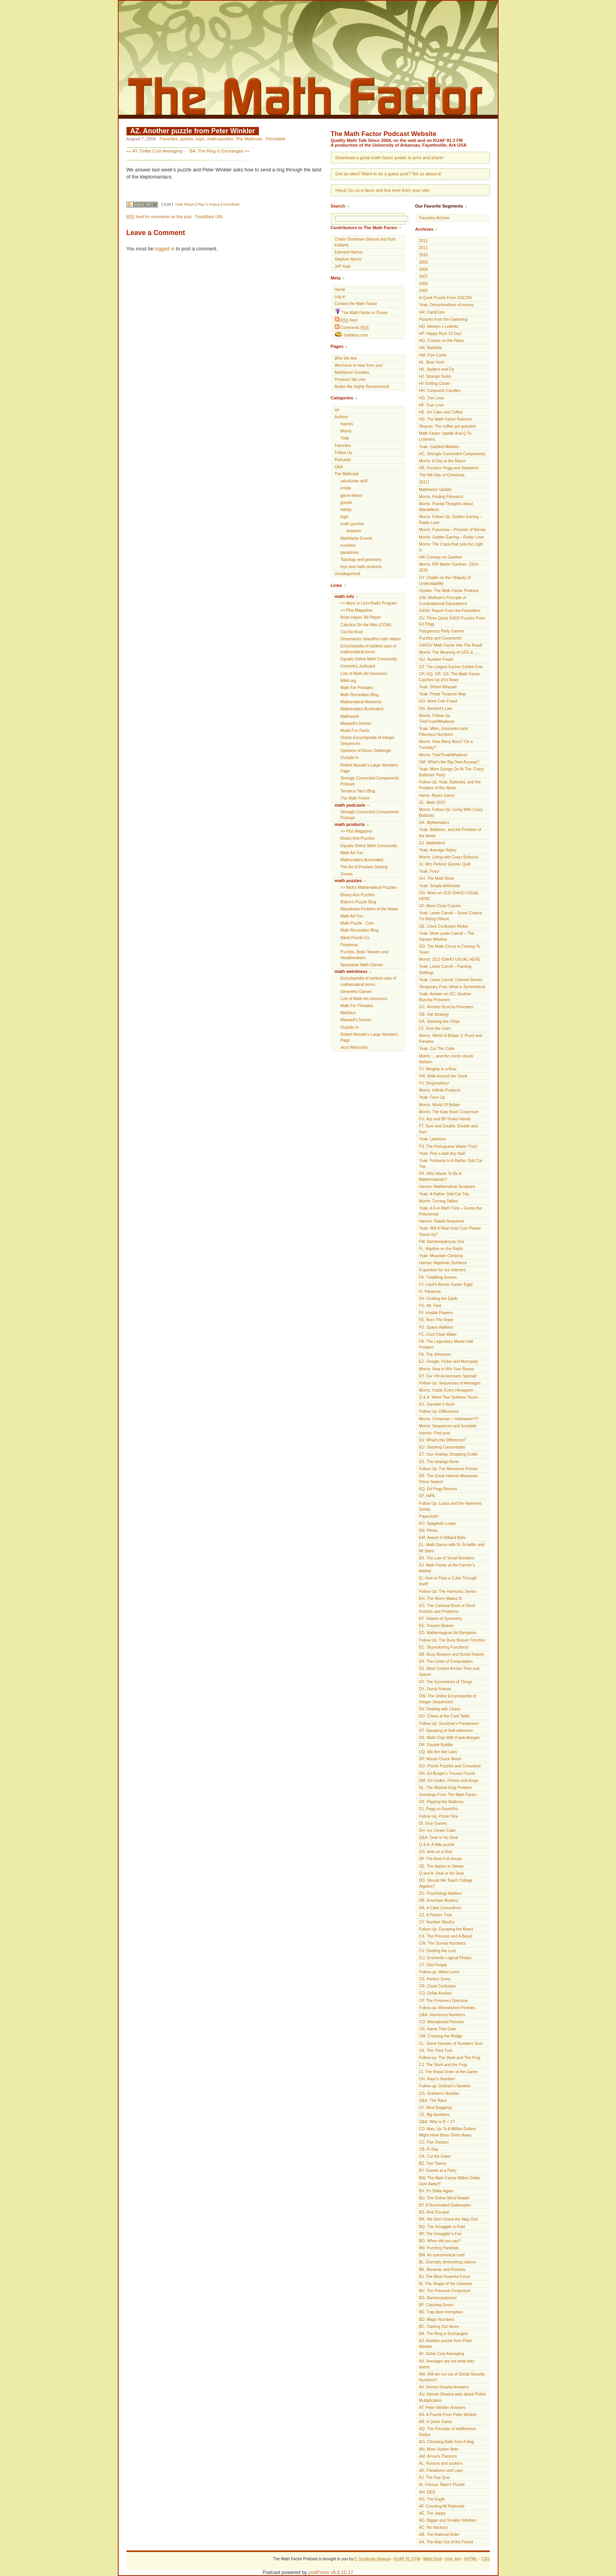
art (337, 410)
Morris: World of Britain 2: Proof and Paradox (450, 1038)
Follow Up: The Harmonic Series (447, 1591)
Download (231, 204)
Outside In (350, 758)
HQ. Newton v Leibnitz (438, 326)
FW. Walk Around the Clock (443, 1076)
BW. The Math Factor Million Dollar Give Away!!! (449, 2181)
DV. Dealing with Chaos (440, 1709)
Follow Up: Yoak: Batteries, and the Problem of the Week (450, 785)
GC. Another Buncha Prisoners (446, 1007)
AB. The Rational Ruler (439, 2534)
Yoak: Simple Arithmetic (440, 886)
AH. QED (427, 2492)
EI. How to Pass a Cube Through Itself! (448, 1581)
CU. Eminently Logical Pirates (445, 1958)
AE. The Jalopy (432, 2513)
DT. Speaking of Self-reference (446, 1730)
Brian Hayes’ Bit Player (361, 617)
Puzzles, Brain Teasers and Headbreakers (365, 955)
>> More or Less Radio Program (369, 603)
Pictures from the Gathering (443, 319)
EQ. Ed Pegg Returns (438, 1489)
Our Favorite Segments (439, 206)
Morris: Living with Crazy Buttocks (448, 857)
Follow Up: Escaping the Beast (446, 1929)
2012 (423, 241)
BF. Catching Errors (436, 2305)
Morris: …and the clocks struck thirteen (446, 1059)
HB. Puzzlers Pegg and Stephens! (449, 468)
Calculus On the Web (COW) (366, 625)
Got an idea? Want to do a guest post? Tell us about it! (388, 173)
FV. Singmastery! (434, 1083)
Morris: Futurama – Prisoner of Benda (452, 530)
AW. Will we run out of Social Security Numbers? (452, 2377)
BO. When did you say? (440, 2241)
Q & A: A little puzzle (437, 1844)
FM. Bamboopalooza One (441, 1241)
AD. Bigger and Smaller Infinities (447, 2520)
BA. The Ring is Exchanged (216, 151)
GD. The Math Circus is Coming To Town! (449, 949)
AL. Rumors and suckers (441, 2463)
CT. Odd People (433, 1965)
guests (186, 138)
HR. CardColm (432, 312)
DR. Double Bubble (436, 1745)
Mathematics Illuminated (362, 709)
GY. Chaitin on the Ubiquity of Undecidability (445, 581)
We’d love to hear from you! (359, 365)
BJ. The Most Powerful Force (444, 2276)
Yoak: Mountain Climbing (441, 1256)
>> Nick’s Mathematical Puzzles (368, 887)
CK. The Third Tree (436, 2050)
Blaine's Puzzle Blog (358, 902)
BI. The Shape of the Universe (445, 2284)
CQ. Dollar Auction (435, 1993)
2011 (423, 248)
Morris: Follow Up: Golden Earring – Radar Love (450, 520)
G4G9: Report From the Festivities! (450, 611)
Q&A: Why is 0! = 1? (437, 2122)
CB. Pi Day (428, 2149)
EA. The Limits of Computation (446, 1661)
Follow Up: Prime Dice (438, 1816)
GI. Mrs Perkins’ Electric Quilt (445, 864)
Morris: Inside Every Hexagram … (448, 1390)
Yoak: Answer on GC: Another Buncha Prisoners (445, 997)
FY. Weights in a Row (438, 1069)
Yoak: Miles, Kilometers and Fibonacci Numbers (443, 731)
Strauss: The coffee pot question (447, 426)
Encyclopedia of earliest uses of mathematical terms (368, 649)
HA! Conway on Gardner (440, 557)
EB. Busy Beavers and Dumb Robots (451, 1654)
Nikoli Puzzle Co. (355, 938)
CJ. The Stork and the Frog (443, 2065)
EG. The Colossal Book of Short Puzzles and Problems (447, 1608)
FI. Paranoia (430, 1291)
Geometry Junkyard (358, 666)
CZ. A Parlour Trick (435, 1915)
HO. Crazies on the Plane (441, 340)
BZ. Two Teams (432, 2163)
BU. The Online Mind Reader (444, 2198)
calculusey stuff (354, 481)
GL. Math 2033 (432, 802)
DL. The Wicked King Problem (445, 1787)
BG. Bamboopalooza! (438, 2298)
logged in (165, 249)
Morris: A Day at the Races (442, 461)
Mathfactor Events (356, 538)
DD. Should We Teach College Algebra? (446, 1883)
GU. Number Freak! (436, 659)
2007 (423, 276)
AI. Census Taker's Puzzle (442, 2484)
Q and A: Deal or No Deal (441, 1873)
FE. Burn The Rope (436, 1320)
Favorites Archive (434, 218)
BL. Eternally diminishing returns (447, 2262)
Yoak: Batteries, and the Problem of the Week (450, 832)
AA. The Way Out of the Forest (446, 2542)
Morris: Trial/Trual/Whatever (443, 755)
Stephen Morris (348, 259)
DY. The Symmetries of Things (446, 1682)
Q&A (339, 467)
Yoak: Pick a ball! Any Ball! (442, 1153)
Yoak (345, 438)
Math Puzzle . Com (357, 923)
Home (340, 289)
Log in (340, 296)
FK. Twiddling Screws (438, 1277)
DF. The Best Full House (440, 1859)
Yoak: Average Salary (438, 850)
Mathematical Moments (361, 702)
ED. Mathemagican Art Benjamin (448, 1633)
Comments (352, 327)
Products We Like (350, 379)
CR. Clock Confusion (437, 1986)
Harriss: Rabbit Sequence (441, 1221)
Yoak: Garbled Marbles (439, 447)
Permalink (276, 138)
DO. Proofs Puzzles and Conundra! (450, 1766)
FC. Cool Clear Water (438, 1334)
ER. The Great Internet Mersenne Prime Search (448, 1479)
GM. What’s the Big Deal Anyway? (449, 762)
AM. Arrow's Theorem (438, 2456)
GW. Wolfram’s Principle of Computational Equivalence (443, 601)
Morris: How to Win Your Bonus (446, 1369)
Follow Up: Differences (439, 1411)
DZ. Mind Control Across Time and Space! (449, 1671)
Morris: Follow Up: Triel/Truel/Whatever (437, 718)
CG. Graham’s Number (439, 2093)
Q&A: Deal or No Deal (438, 1837)
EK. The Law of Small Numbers (447, 1558)
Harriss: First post (434, 1433)
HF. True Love (431, 405)
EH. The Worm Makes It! (440, 1598)
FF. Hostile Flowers (436, 1313)
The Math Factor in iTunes (361, 311)
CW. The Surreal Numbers (442, 1943)
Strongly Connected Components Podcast (370, 781)
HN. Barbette (430, 348)
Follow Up (343, 452)
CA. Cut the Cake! (435, 2156)
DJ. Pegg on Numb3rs (438, 1809)
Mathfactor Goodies (352, 372)
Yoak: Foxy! (429, 871)
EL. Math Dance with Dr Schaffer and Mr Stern (451, 1548)
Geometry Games (356, 991)
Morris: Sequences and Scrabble (448, 1426)
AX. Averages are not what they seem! (447, 2364)
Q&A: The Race (433, 2100)
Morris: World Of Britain (439, 1105)
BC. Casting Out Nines (439, 2326)
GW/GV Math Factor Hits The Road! (450, 645)
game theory (352, 495)
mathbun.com (351, 334)
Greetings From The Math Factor (448, 1795)
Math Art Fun (352, 853)
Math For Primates (357, 688)
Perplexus (349, 945)
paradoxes (350, 552)
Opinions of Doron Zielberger (366, 750)
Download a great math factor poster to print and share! (390, 157)
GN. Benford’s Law (436, 708)
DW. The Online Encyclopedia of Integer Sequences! (447, 1699)
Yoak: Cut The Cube (437, 1048)
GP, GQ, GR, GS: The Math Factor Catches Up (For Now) (449, 677)
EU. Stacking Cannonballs (442, 1447)
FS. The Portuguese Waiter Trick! (448, 1146)
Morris (346, 431)
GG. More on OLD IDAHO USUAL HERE (449, 896)
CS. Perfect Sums (435, 1979)
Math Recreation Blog (360, 695)
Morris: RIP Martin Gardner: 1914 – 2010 (450, 567)
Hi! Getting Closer (435, 383)
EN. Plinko (428, 1530)
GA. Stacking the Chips (439, 1021)
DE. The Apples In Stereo (441, 1866)
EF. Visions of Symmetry (440, 1618)
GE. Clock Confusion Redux (444, 926)
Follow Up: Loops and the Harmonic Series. (450, 1506)
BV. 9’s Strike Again (436, 2191)
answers (353, 531)
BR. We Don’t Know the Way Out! (448, 2219)
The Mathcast (248, 138)
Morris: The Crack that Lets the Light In (451, 547)
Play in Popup (208, 204)
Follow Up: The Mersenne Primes (448, 1469)
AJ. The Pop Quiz (434, 2477)
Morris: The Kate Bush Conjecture (449, 1112)
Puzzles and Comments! (440, 638)
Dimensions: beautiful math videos (371, 639)
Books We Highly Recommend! (362, 386)
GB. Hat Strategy (434, 1014)
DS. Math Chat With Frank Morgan (449, 1738)
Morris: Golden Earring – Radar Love (451, 537)
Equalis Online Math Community (369, 659)
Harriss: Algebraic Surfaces (443, 1263)
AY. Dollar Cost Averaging (157, 151)
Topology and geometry (361, 559)
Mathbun (348, 1013)
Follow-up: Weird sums (439, 1972)
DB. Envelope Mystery (438, 1900)
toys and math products (361, 566)
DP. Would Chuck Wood (440, 1759)
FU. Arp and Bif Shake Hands (445, 1119)
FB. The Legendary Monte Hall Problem (446, 1344)
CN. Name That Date (437, 2029)
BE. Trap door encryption (441, 2312)
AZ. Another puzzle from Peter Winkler (192, 131)
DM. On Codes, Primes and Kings (448, 1780)
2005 (423, 291)
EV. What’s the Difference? (442, 1440)
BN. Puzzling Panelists (439, 2248)
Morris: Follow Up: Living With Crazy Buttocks (451, 812)
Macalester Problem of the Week (369, 909)
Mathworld (350, 716)
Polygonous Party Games (441, 631)
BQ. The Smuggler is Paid (442, 2227)
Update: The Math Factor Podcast (448, 590)
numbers (348, 545)
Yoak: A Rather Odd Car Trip (444, 1194)
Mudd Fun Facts (355, 730)
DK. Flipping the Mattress (441, 1802)
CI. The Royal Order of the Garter (448, 2072)
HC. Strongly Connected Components (452, 454)
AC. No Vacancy (433, 2527)
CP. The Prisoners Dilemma (443, 2001)
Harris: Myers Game (437, 795)
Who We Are (346, 358)
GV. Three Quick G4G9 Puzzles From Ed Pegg (452, 621)
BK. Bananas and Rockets (442, 2269)
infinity (346, 509)
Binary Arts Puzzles (358, 838)
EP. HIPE (427, 1496)
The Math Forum (355, 798)
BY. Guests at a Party (438, 2170)
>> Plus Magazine (356, 610)
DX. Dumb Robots (435, 1689)
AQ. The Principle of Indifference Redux (448, 2432)
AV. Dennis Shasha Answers (444, 2387)
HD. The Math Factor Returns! (445, 419)
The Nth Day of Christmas (442, 475)
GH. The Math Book (436, 878)
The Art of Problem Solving (364, 867)
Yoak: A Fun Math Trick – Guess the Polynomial (450, 1211)
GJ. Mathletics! (432, 843)
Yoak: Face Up (432, 1097)
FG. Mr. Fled (430, 1306)
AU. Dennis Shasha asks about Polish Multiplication (452, 2397)
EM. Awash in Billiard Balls (442, 1537)
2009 (423, 262)
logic (200, 138)
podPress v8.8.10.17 (330, 2572)
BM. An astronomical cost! (442, 2255)
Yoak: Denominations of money (446, 305)
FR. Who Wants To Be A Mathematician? (440, 1176)
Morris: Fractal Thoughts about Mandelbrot (446, 507)
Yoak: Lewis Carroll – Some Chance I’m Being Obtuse (450, 916)
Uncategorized (347, 574)
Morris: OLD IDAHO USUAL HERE (449, 959)
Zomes (347, 874)
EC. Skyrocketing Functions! (444, 1647)
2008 (423, 269)
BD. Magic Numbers (437, 2319)
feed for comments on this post (159, 217)
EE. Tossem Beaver (436, 1626)
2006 (423, 283)
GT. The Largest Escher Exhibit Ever (451, 667)
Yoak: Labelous (432, 1139)
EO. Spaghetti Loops (437, 1523)
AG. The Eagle (432, 2499)
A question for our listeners (442, 1270)
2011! (424, 482)
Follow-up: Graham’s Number (445, 2086)
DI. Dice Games (433, 1823)
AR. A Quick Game (435, 2422)
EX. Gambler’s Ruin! (437, 1404)
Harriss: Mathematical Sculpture (447, 1186)
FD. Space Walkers (436, 1327)
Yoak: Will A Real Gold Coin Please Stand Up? (450, 1231)
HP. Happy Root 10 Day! (440, 333)
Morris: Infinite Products (440, 1090)
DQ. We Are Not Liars (438, 1752)
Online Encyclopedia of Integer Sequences (367, 740)
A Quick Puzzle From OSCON (445, 298)
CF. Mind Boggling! (436, 2107)
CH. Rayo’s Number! (437, 2079)
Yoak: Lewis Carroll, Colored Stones (450, 980)
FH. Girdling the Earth (438, 1298)
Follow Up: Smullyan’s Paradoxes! (449, 1723)
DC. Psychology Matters (440, 1893)
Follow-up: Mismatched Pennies (447, 2008)
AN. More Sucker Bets (438, 2449)
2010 (423, 255)
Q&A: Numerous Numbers (442, 2015)
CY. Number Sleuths (437, 1922)
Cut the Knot (352, 632)
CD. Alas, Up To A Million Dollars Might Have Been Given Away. (447, 2132)
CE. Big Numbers (434, 2115)
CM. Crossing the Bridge (440, 2036)
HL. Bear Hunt (431, 362)
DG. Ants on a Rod (435, 1852)
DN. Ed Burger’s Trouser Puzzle (447, 1773)
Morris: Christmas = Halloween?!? (449, 1419)
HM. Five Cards (433, 355)
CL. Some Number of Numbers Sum (451, 2043)
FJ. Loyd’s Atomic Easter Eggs (446, 1284)
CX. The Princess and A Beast (445, 1936)
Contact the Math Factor (356, 304)
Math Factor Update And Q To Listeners (445, 436)
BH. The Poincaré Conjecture (445, 2291)
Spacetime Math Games (362, 965)
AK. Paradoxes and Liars (441, 2470)
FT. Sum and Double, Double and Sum (448, 1129)
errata (346, 488)
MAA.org (348, 680)
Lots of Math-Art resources (364, 673)
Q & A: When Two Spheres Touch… (450, 1397)
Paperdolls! (429, 1516)
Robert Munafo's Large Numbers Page (369, 768)
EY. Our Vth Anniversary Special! (448, 1376)
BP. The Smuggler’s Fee (440, 2234)
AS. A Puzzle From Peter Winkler (448, 2414)
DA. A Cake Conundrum (440, 1908)
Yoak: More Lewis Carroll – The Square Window (446, 936)
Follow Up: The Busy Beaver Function (452, 1640)
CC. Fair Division (434, 2142)
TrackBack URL (209, 217)
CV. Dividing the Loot (437, 1951)
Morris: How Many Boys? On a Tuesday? (446, 744)
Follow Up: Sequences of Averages (450, 1383)
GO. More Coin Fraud (438, 701)
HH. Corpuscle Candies (439, 390)
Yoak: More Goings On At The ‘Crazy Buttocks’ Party (451, 772)
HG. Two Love (431, 398)
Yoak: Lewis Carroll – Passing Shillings (445, 969)
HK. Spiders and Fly (437, 369)
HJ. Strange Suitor (435, 376)
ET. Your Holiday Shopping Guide (448, 1454)
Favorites (169, 138)
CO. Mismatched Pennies (441, 2022)
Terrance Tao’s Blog (358, 791)
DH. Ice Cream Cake (437, 1830)
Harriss (347, 424)
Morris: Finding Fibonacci (441, 497)
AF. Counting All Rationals (442, 2506)
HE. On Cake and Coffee (441, 412)
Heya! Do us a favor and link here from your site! (383, 190)
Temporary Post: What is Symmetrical (452, 987)
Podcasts (343, 460)
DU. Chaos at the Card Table (444, 1716)
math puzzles (220, 138)
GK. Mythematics (434, 822)
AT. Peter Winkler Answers (442, 2407)
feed (346, 319)
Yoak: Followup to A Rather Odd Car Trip (451, 1163)
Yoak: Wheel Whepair (438, 687)
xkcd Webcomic (354, 1047)
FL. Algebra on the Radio (441, 1249)
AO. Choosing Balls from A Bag (446, 2442)
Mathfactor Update (435, 489)
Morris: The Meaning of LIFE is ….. (449, 652)
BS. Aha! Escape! (434, 2212)
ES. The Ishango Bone (439, 1462)
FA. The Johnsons (435, 1354)
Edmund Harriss (349, 252)
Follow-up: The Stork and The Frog (449, 2058)
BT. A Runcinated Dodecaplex (445, 2205)
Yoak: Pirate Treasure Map (442, 694)
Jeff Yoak (343, 266)
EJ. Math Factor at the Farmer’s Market (447, 1568)
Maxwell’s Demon (356, 723)
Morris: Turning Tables (438, 1201)
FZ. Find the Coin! (435, 1028)
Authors (341, 417)
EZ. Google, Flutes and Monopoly (448, 1361)
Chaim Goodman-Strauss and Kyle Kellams (365, 242)
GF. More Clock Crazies (440, 906)
